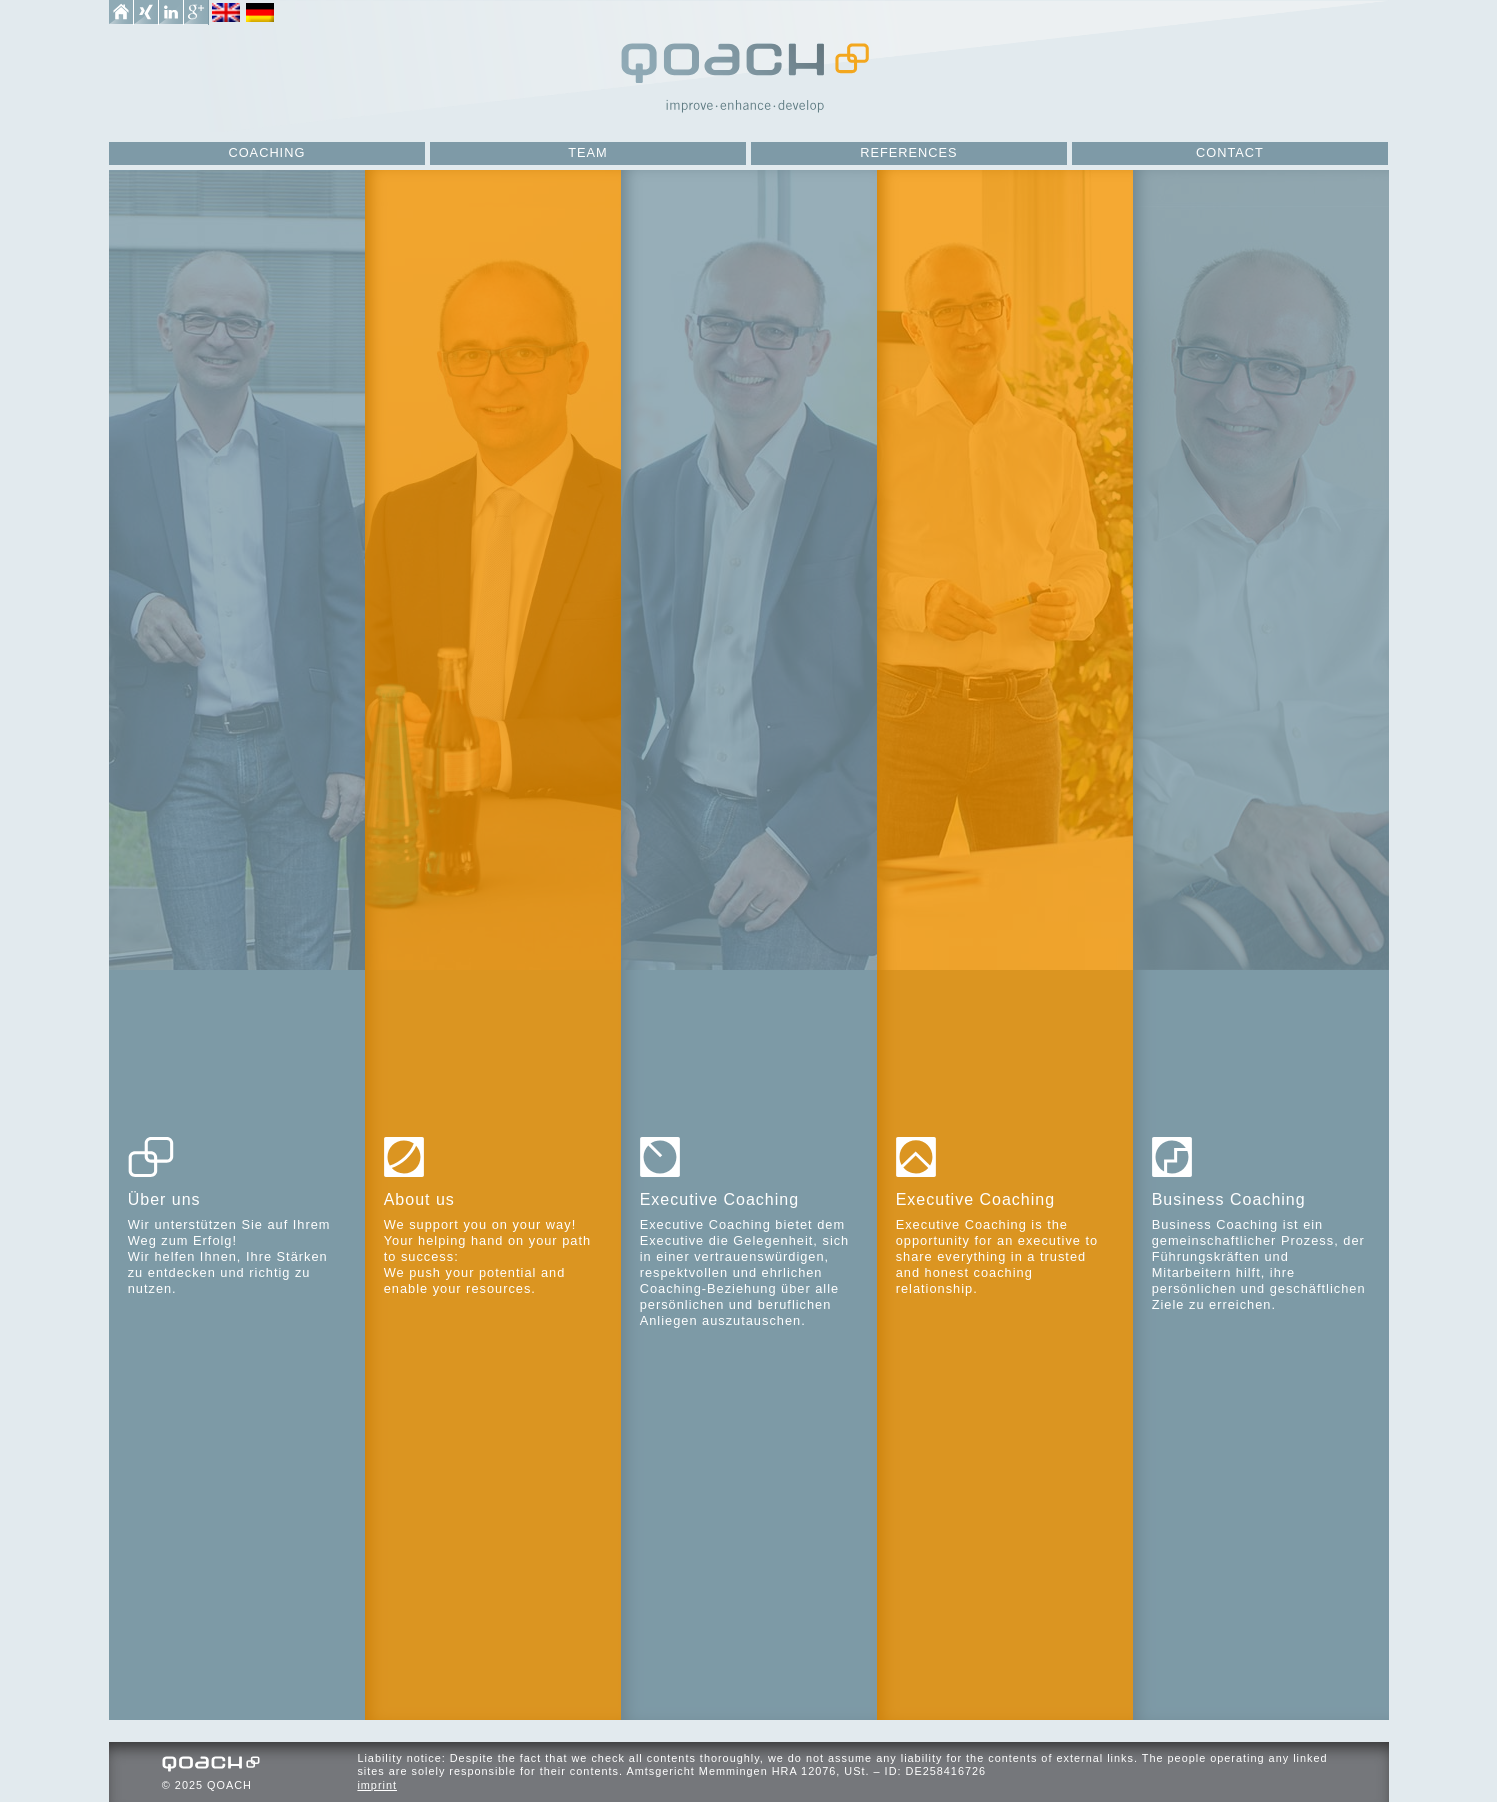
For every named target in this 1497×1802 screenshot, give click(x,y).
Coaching (266, 152)
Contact (1230, 152)
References (908, 152)
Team (588, 152)
